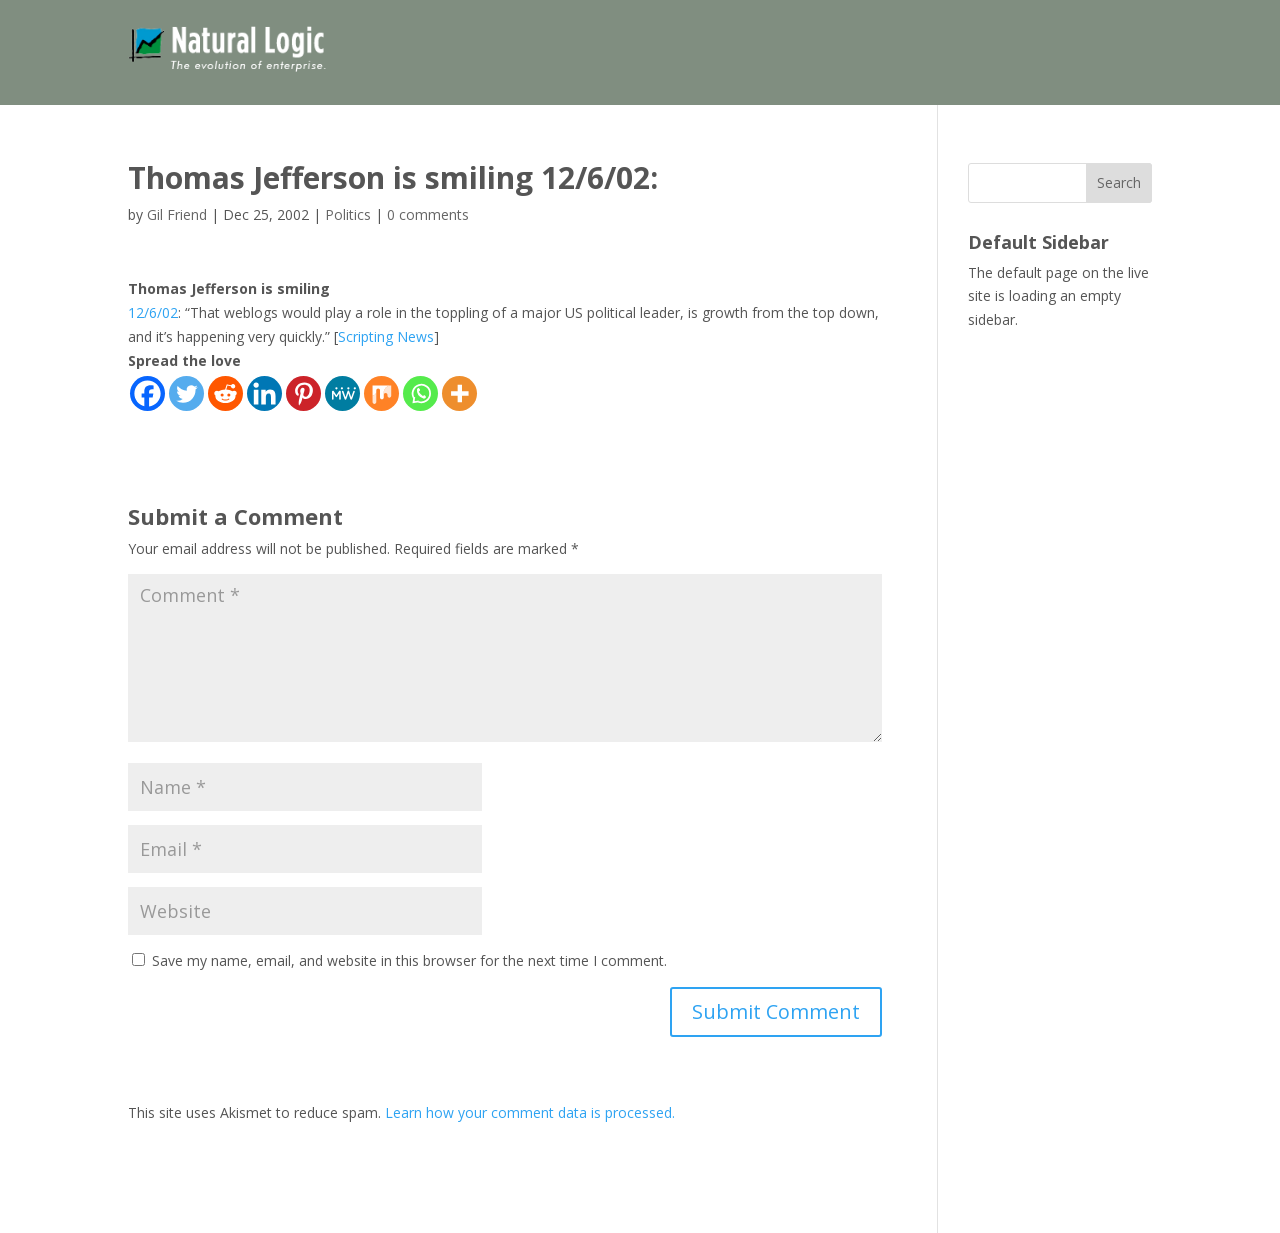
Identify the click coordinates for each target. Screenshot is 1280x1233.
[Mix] (381, 393)
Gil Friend (177, 214)
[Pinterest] (303, 393)
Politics (348, 214)
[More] (459, 393)
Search (1119, 182)
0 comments (428, 214)
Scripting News (386, 336)
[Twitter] (186, 393)
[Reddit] (225, 393)
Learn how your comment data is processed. (530, 1112)
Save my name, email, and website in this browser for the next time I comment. (409, 960)
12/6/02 (153, 312)
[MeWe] (342, 393)
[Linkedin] (264, 393)
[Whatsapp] (420, 393)
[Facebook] (147, 393)
